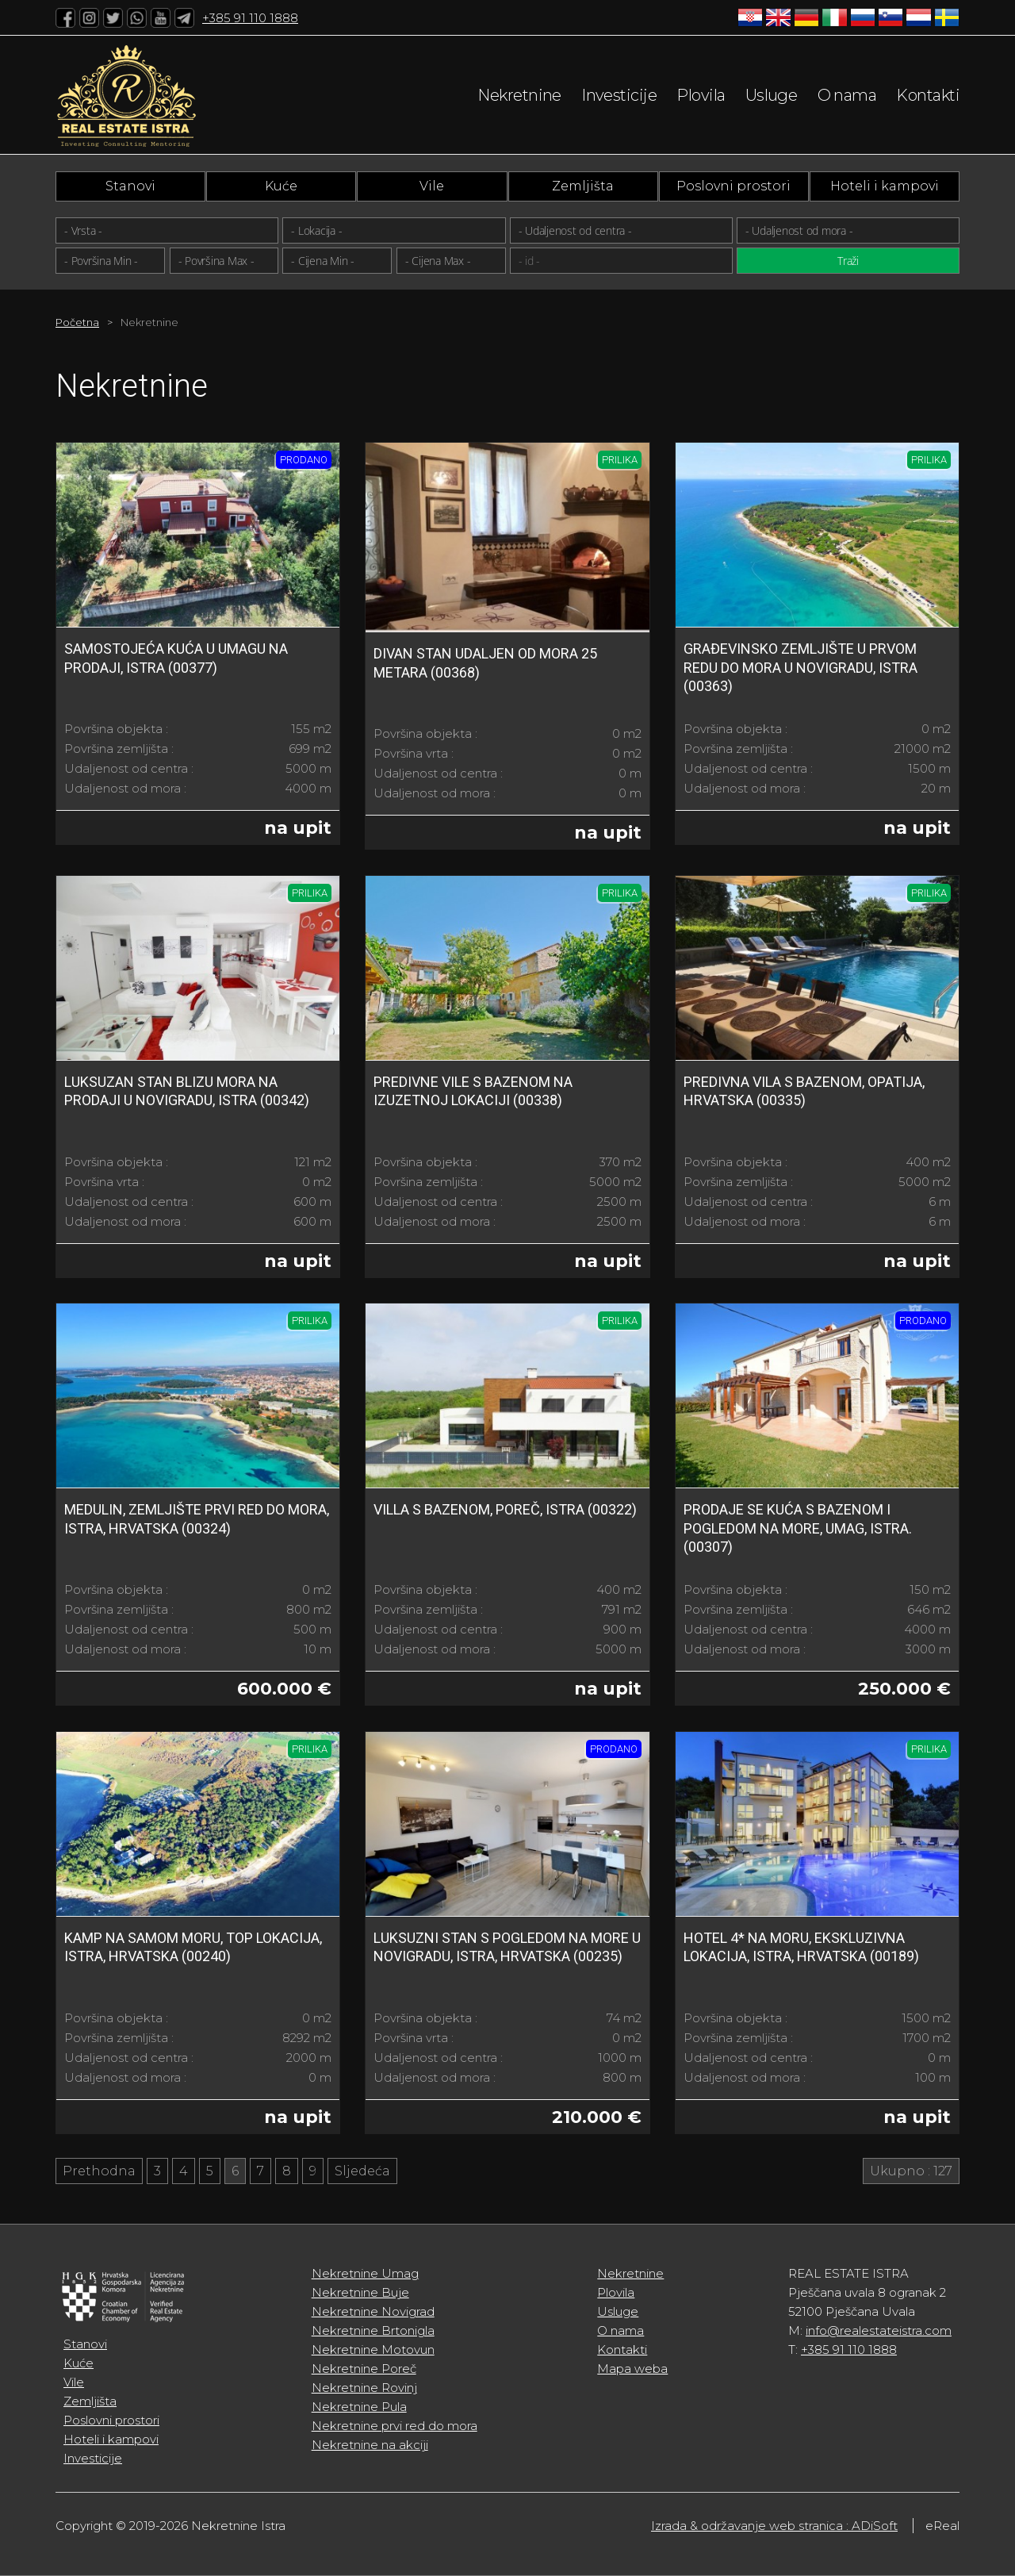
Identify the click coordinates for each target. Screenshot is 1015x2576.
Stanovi (130, 186)
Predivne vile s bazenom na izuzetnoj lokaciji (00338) (473, 1090)
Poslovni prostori (733, 186)
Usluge (771, 95)
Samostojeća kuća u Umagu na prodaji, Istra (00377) (176, 657)
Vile (431, 186)
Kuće (281, 186)
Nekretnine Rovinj (364, 2387)
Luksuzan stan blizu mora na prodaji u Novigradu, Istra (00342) (186, 1090)
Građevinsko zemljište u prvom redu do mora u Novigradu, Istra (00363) (800, 667)
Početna (77, 322)
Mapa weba (632, 2368)
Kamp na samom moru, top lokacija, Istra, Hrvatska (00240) (193, 1946)
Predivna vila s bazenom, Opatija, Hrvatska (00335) (804, 1090)
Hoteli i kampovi (884, 186)
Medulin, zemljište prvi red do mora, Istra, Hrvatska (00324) (196, 1518)
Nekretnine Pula (359, 2406)
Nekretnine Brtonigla (373, 2330)
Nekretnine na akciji (370, 2444)
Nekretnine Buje (360, 2292)
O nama (847, 95)
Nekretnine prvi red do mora (394, 2425)
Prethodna (99, 2171)
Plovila (700, 95)
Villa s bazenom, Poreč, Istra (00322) (505, 1509)
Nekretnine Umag (365, 2273)
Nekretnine (519, 95)
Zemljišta (583, 186)
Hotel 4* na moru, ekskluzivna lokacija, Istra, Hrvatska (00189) (801, 1946)
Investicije (619, 95)
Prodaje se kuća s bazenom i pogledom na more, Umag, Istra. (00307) (798, 1528)
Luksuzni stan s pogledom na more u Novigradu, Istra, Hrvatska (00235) (507, 1946)
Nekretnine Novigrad (373, 2311)
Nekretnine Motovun (373, 2349)
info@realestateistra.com (879, 2330)
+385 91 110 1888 (250, 17)
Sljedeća (362, 2171)
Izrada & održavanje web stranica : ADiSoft (774, 2525)
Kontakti (927, 95)
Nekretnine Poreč (364, 2368)
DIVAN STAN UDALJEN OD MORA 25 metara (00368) (485, 662)
